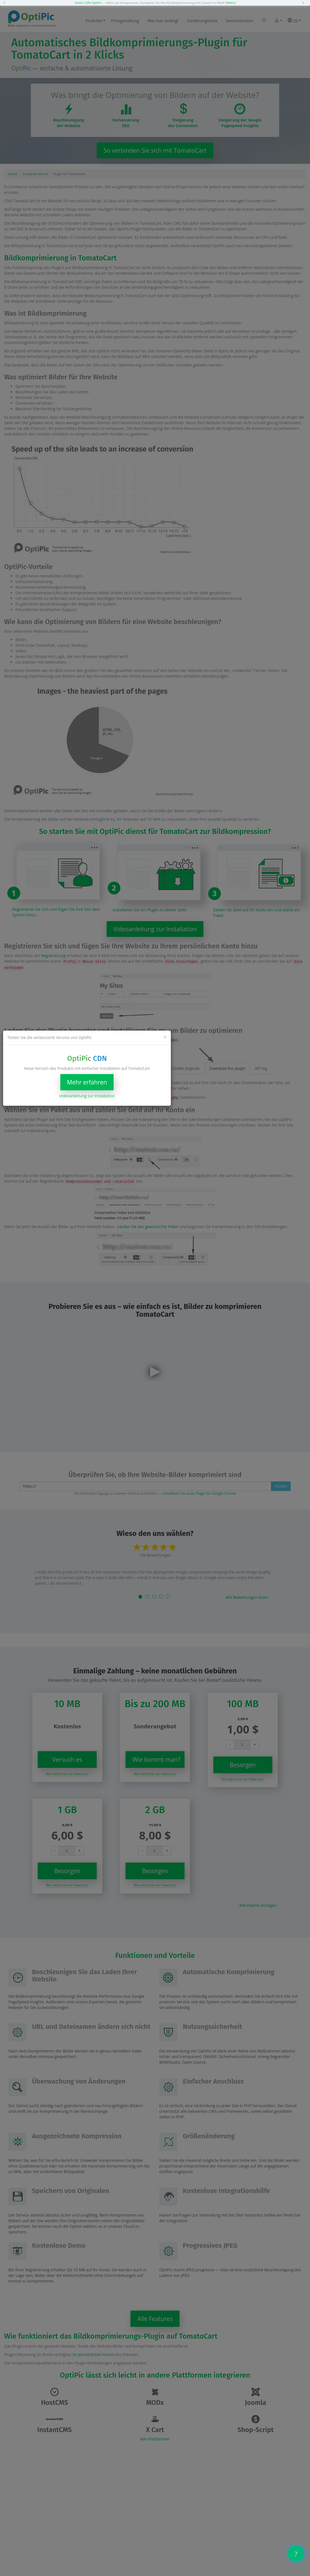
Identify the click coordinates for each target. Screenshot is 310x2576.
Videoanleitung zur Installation (87, 1095)
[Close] (165, 1037)
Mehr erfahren (87, 1082)
